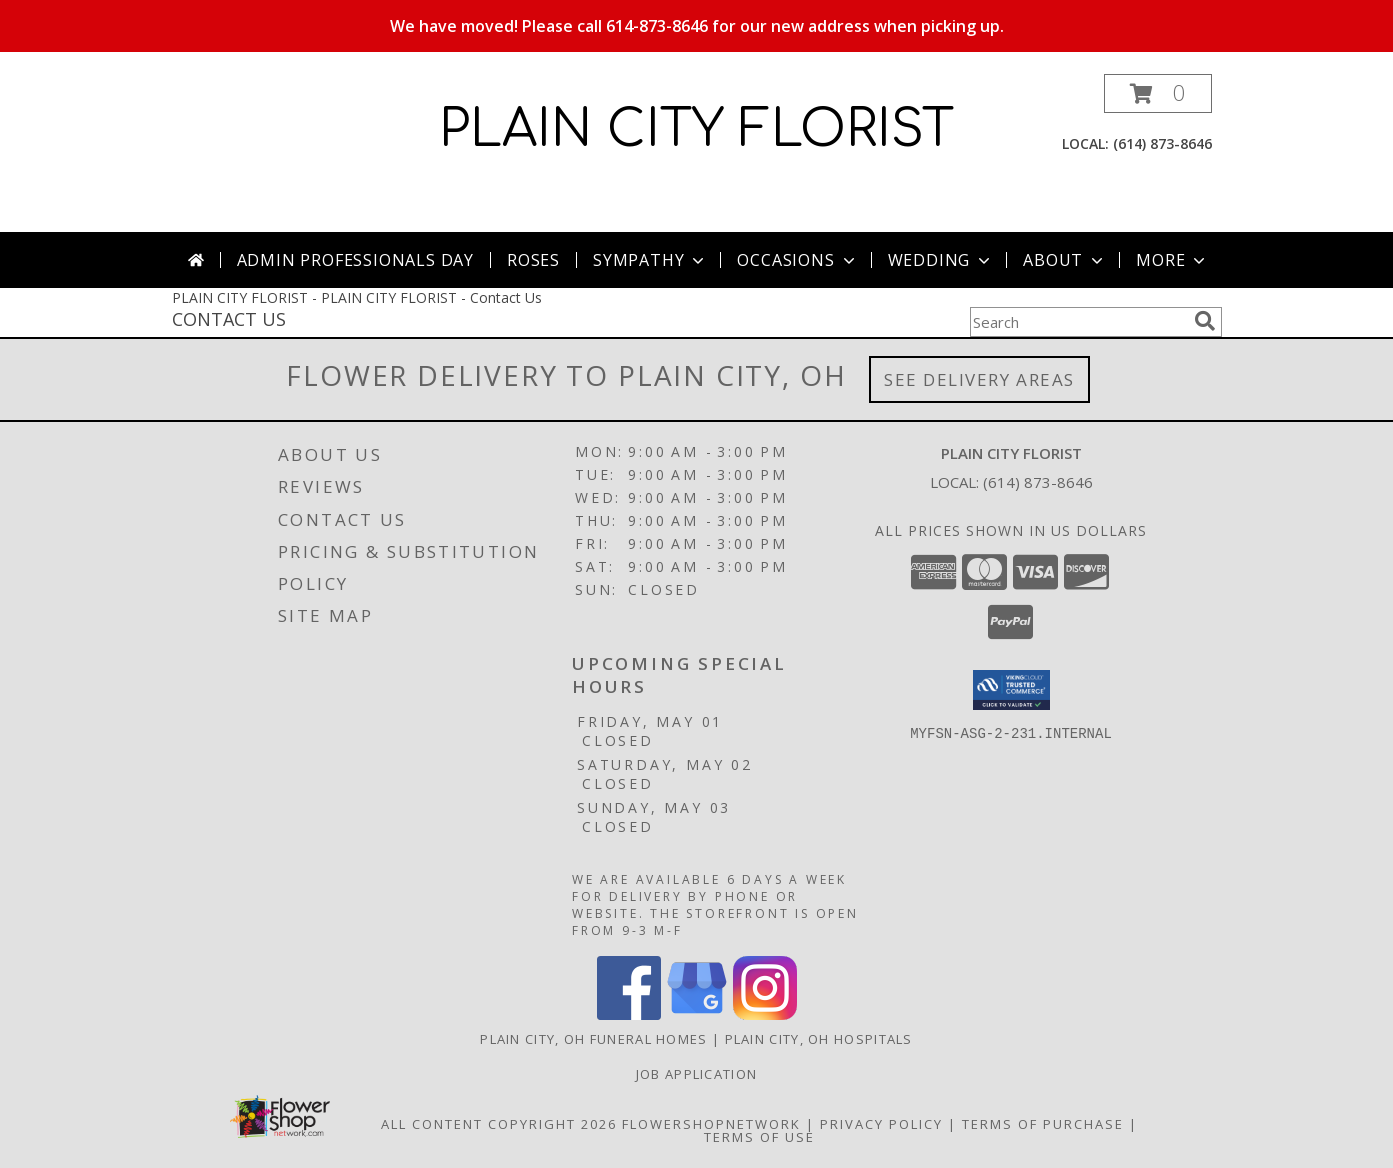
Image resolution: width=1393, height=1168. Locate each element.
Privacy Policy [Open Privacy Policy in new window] (881, 1124)
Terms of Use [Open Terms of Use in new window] (759, 1137)
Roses (533, 260)
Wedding (941, 260)
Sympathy (650, 260)
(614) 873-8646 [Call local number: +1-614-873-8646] (1162, 143)
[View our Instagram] (765, 1014)
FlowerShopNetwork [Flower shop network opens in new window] (711, 1124)
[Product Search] (1078, 322)
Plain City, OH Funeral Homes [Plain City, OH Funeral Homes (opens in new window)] (593, 1039)
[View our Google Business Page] (697, 1014)
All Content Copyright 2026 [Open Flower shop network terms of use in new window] (499, 1124)
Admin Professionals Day (355, 260)
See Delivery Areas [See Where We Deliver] (979, 379)
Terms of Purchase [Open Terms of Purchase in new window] (1043, 1124)
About (1065, 260)
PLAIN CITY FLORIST (696, 130)
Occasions (797, 260)
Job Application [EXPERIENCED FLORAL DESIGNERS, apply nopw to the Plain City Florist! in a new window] (697, 1074)
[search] (1205, 321)
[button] (1158, 93)
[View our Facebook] (629, 1014)
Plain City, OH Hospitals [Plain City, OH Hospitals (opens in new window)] (819, 1039)
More (1172, 260)
